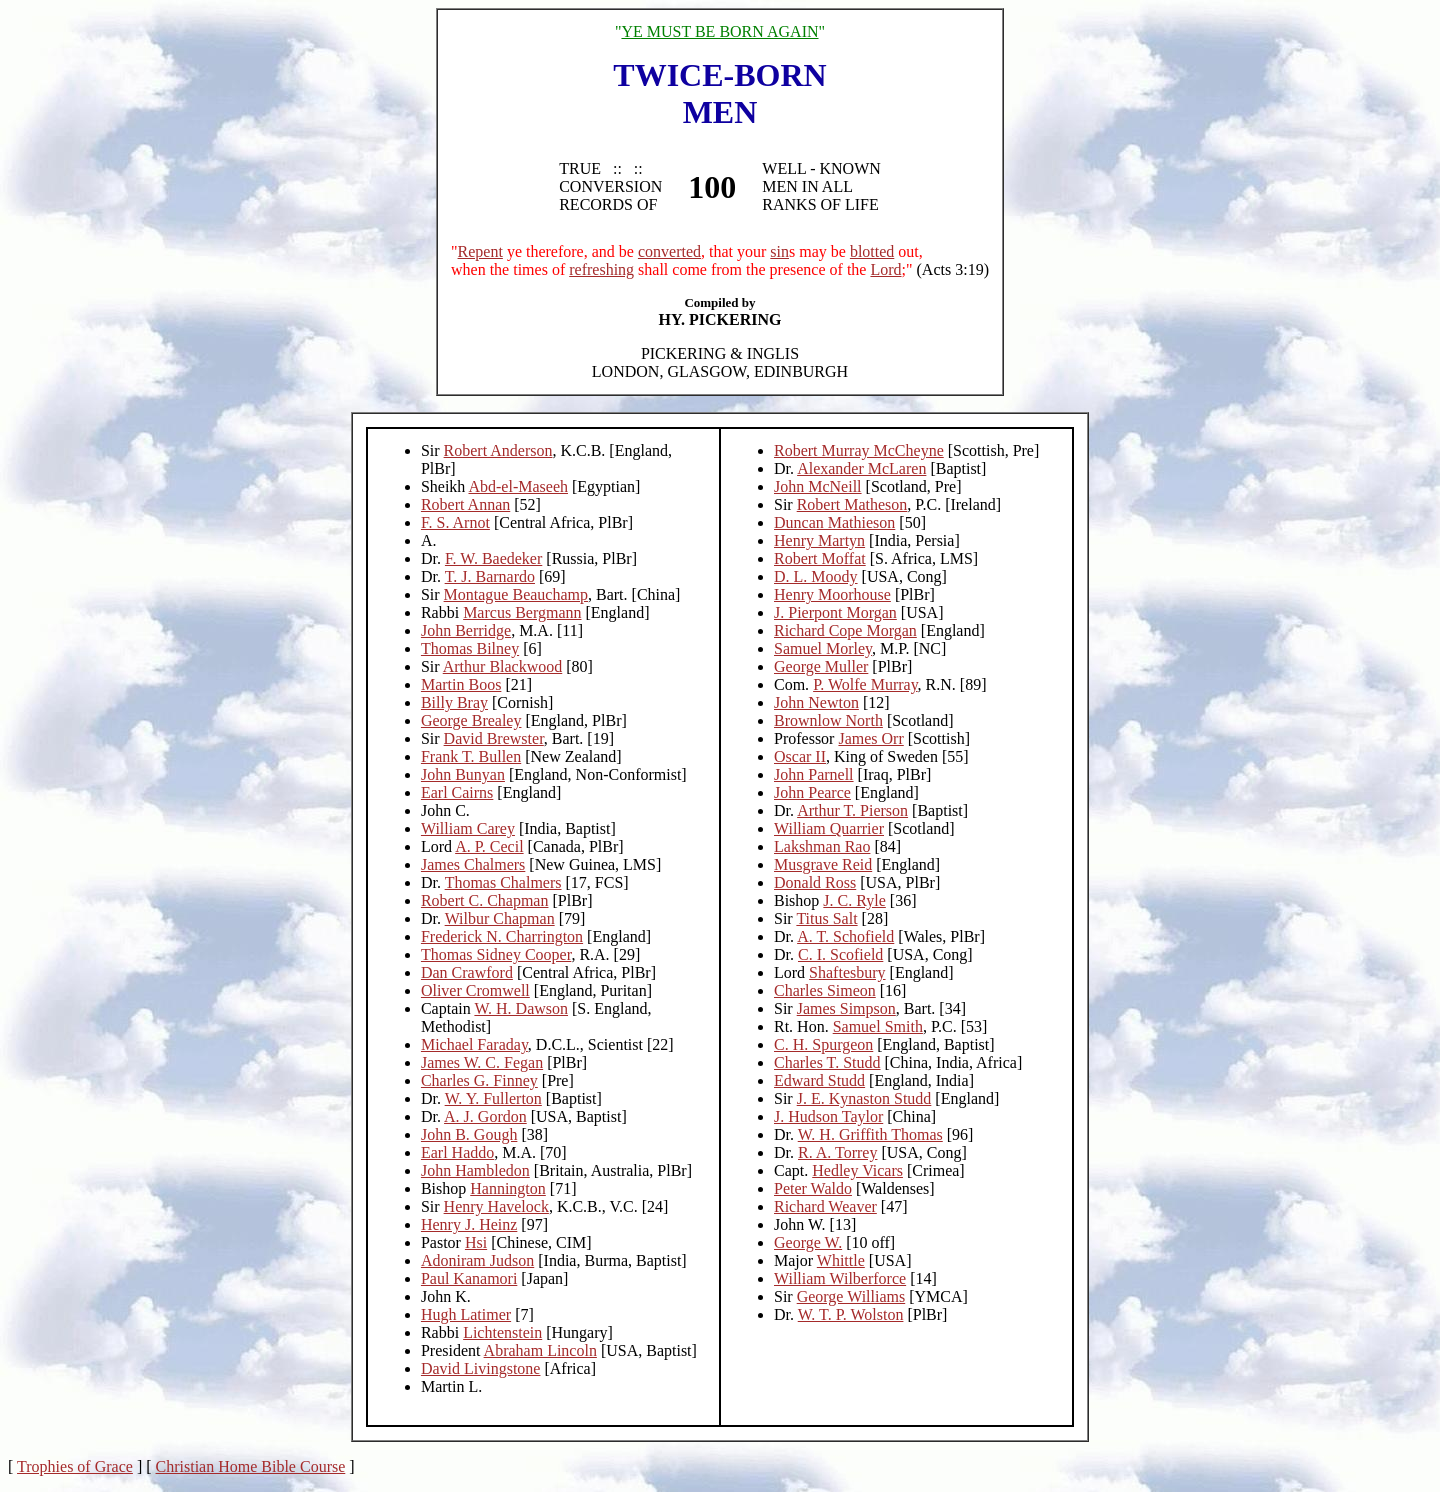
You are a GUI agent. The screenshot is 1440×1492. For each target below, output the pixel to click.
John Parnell (814, 774)
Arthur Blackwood (503, 666)
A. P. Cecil (489, 846)
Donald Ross (815, 882)
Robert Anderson (498, 450)
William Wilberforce (840, 1278)
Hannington (508, 1188)
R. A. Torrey (837, 1152)
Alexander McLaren (861, 468)
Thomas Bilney (470, 648)
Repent (480, 251)
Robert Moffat (820, 558)
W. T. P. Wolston (851, 1314)
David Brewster (494, 738)
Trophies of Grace (75, 1466)
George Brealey (471, 720)
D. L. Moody (816, 576)
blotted (872, 251)
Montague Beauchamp (516, 594)
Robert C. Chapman (485, 900)
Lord (885, 269)
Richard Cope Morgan (845, 630)
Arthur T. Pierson (852, 810)
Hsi (476, 1242)
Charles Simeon (825, 990)
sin (779, 251)
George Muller (821, 666)
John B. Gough (469, 1134)
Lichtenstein (502, 1332)
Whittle (841, 1260)
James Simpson (846, 1008)
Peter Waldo (813, 1188)
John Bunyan (463, 774)
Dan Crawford (467, 972)
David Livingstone (481, 1368)
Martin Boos (461, 684)
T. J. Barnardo (490, 576)
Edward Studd (819, 1080)
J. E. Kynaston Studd (864, 1098)
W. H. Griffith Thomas (870, 1134)
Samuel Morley (823, 648)
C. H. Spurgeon (823, 1044)
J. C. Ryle (854, 900)
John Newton (816, 702)
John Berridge (466, 630)
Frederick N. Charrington (502, 936)
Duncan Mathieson (834, 522)
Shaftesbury (847, 972)
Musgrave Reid (823, 864)
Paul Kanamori (469, 1278)
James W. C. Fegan (482, 1062)
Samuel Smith (878, 1026)
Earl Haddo (457, 1152)
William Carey (468, 828)
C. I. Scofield (840, 954)
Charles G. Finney (479, 1080)
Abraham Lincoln (540, 1350)
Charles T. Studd (827, 1062)
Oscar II (800, 756)
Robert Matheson (852, 504)
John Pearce (812, 792)
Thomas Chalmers (503, 882)
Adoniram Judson (477, 1260)
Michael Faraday (474, 1044)
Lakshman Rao (822, 846)
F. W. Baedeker (493, 558)
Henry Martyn (819, 540)
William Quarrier (829, 828)
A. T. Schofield (845, 936)
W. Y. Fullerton (493, 1098)
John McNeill (818, 486)
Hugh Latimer (466, 1314)
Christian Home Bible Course (251, 1466)
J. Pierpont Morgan (835, 612)
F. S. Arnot (455, 522)
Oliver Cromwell (475, 990)
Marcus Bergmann (522, 612)
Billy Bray (454, 702)
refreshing (601, 269)
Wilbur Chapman (500, 918)
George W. (808, 1242)
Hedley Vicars (857, 1170)
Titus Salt (826, 918)
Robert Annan (465, 504)
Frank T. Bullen (471, 756)
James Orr (870, 738)
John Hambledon (475, 1170)
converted (669, 251)
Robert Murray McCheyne (859, 450)
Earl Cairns (457, 792)
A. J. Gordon (485, 1116)
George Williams (851, 1296)
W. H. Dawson (521, 1008)
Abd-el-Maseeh (518, 486)
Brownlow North (828, 720)
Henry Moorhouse (832, 594)
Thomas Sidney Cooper (496, 954)
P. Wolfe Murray (865, 684)
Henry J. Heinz (469, 1224)
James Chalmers (473, 864)
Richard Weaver (825, 1206)
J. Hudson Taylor (828, 1116)
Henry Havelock (496, 1206)
